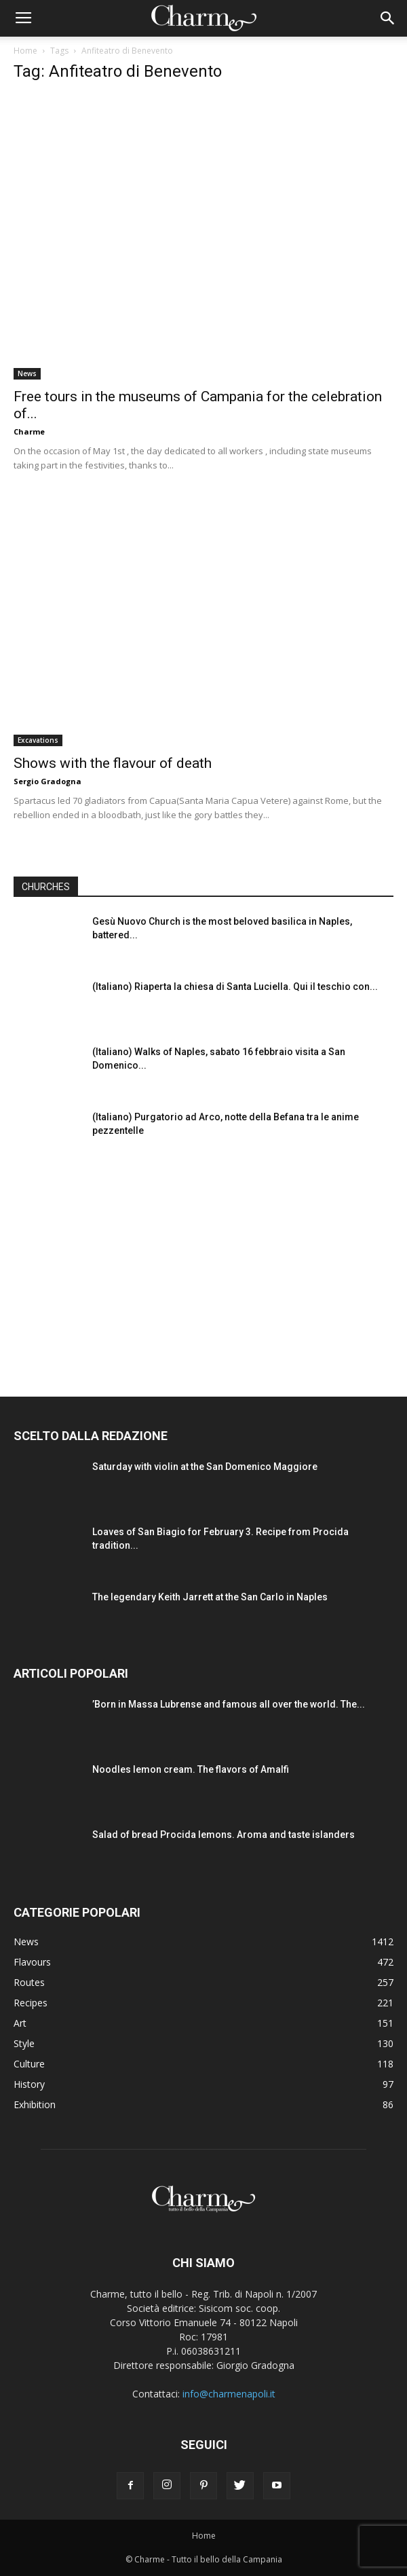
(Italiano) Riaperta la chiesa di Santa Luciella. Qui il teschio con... (235, 986)
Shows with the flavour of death (113, 763)
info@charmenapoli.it (228, 2393)
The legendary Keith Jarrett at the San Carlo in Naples (210, 1596)
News (27, 373)
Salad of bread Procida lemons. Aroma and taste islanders (223, 1834)
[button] (388, 18)
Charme (29, 431)
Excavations (38, 740)
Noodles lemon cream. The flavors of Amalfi (190, 1769)
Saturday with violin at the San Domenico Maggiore (204, 1466)
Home (25, 50)
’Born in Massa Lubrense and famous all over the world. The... (228, 1704)
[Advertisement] (203, 1264)
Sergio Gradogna (47, 781)
